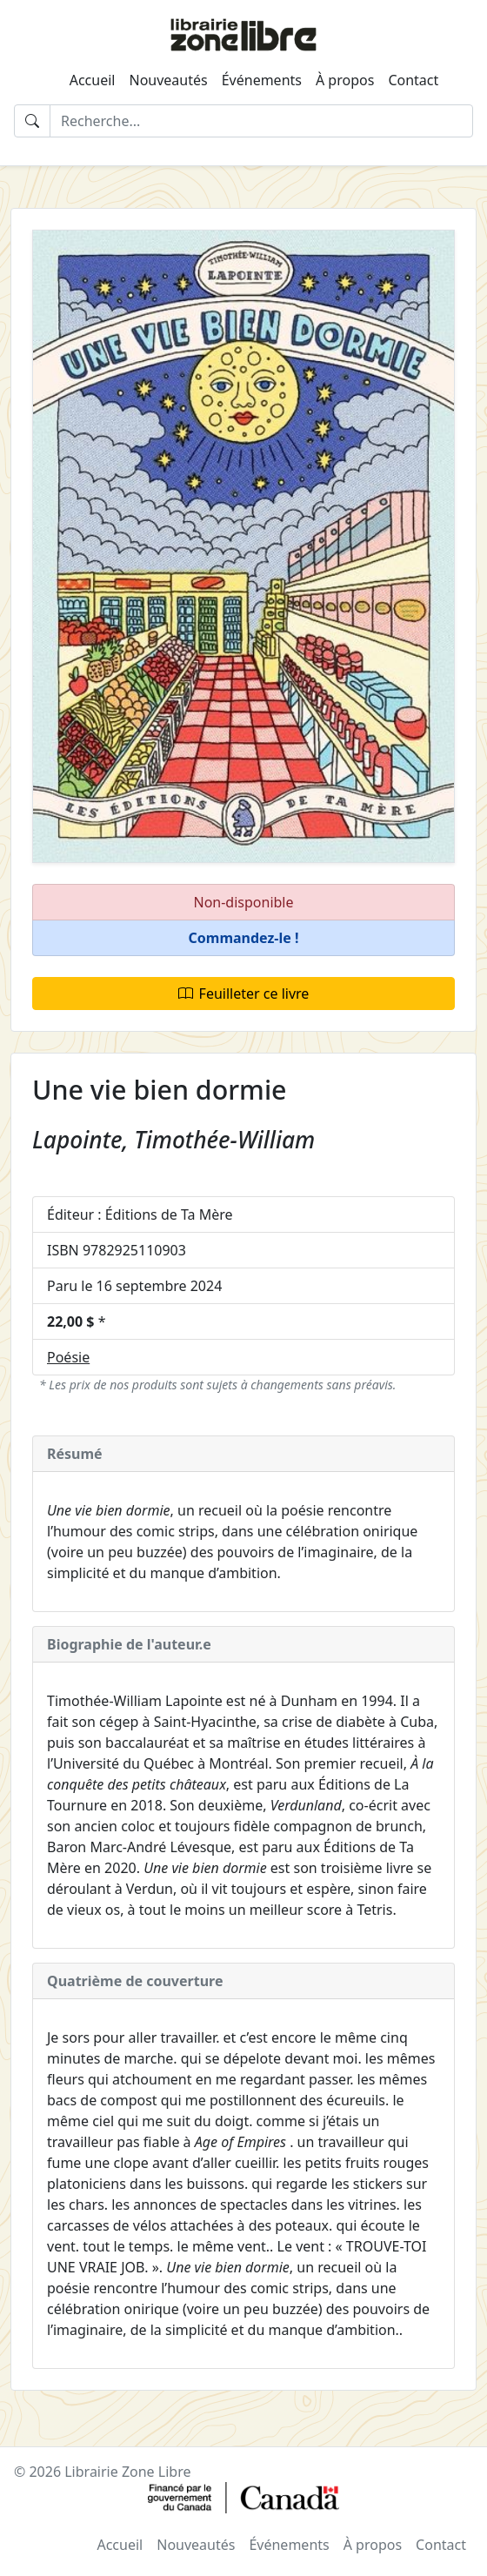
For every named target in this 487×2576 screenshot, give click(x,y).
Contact (413, 80)
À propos (345, 80)
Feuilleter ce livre (244, 993)
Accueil (93, 80)
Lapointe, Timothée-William (173, 1139)
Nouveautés (168, 80)
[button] (243, 938)
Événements (262, 80)
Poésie (68, 1357)
